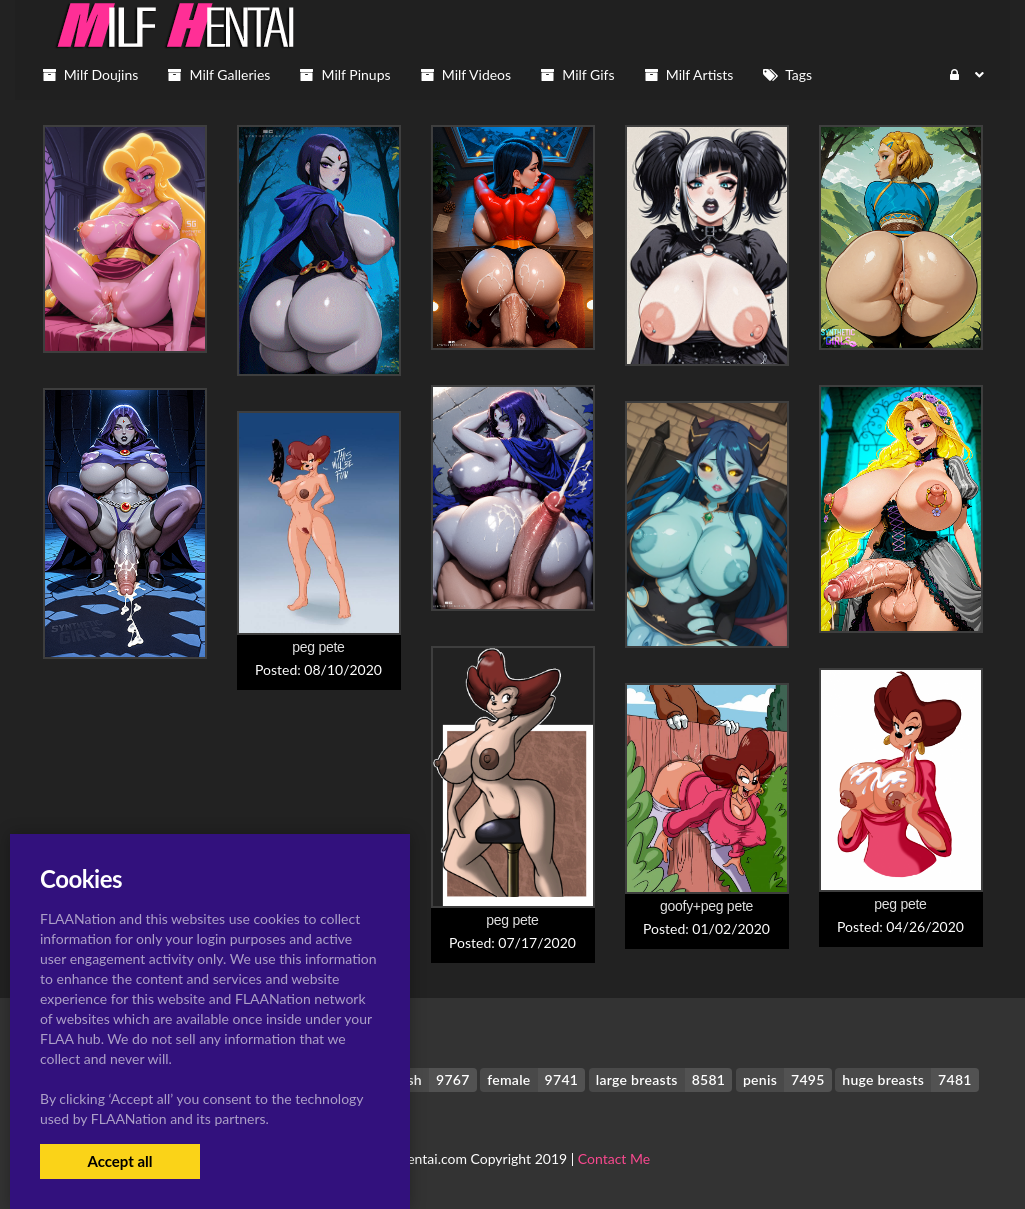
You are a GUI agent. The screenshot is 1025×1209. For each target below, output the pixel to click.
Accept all (119, 1161)
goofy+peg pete (706, 906)
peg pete (318, 647)
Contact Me (614, 1158)
